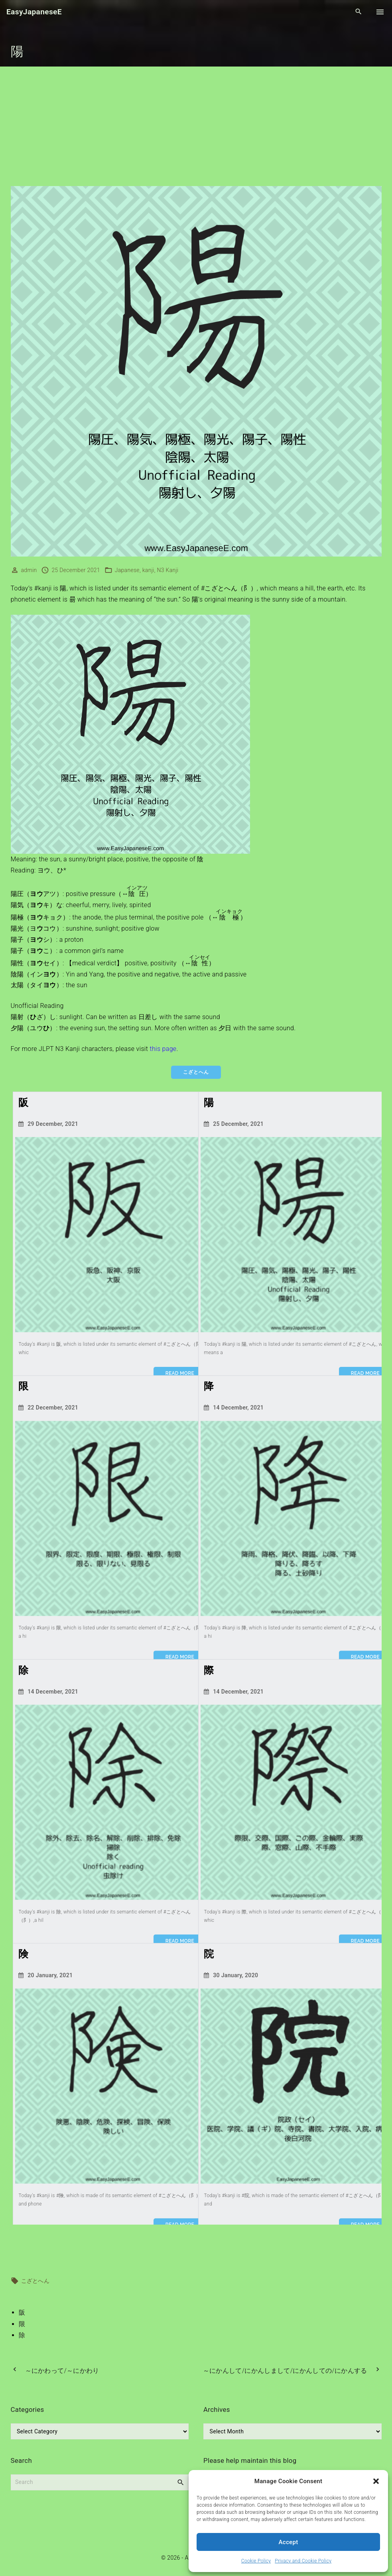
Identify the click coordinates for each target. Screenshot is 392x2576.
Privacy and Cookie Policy (303, 2561)
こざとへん (35, 2280)
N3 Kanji (167, 570)
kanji (148, 570)
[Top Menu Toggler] (380, 12)
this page (163, 1049)
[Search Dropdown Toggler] (358, 12)
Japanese (127, 570)
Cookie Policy (256, 2561)
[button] (376, 2481)
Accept (288, 2542)
